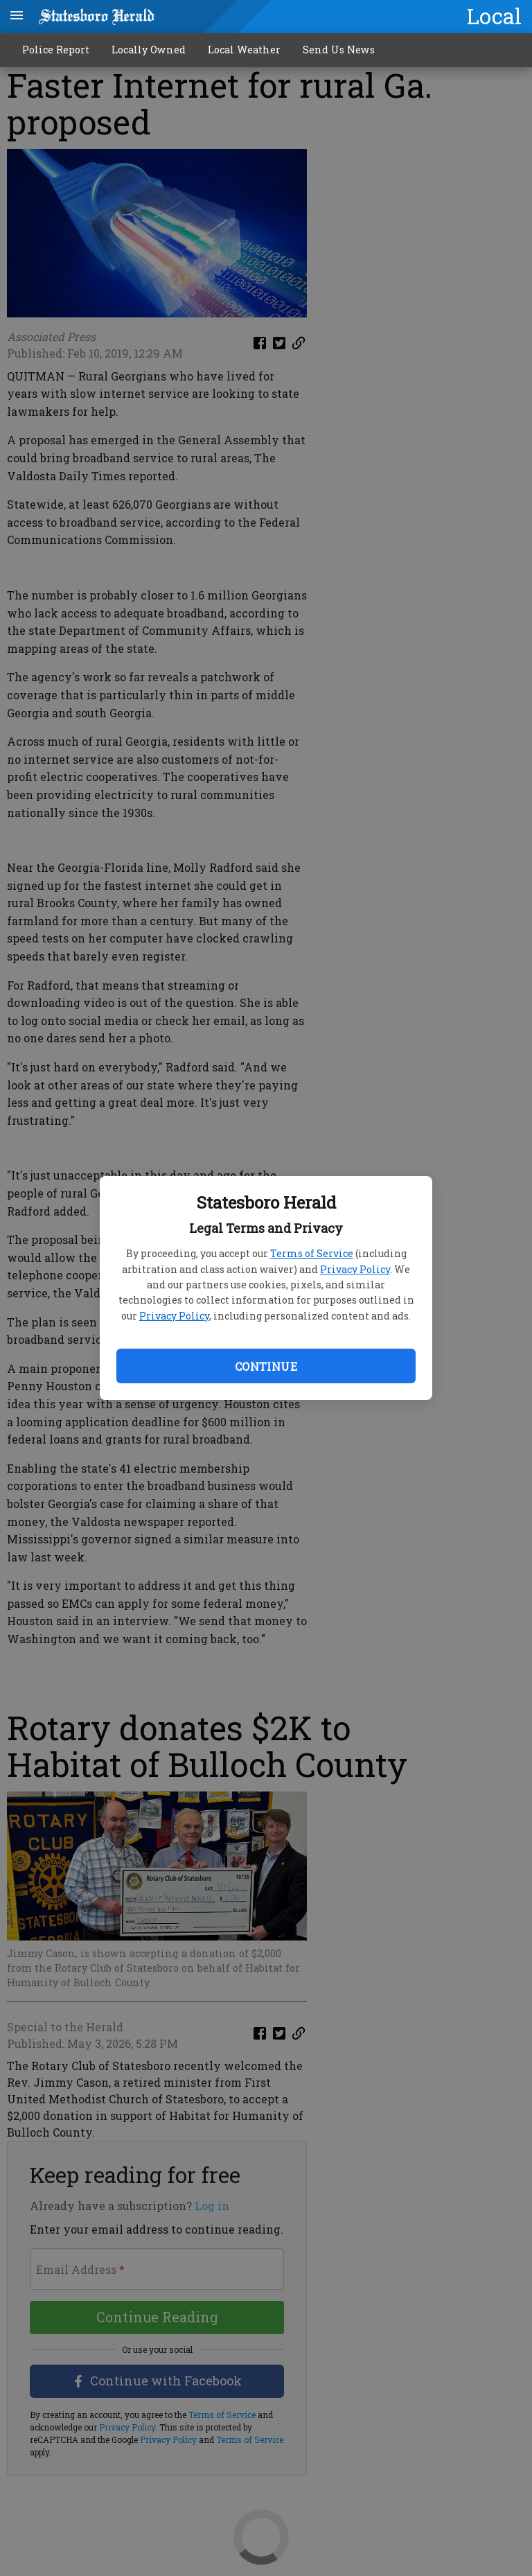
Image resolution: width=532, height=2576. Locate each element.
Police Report (55, 49)
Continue (266, 1366)
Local (494, 16)
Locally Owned (149, 49)
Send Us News (339, 49)
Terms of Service (311, 1253)
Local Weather (244, 49)
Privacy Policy (355, 1269)
